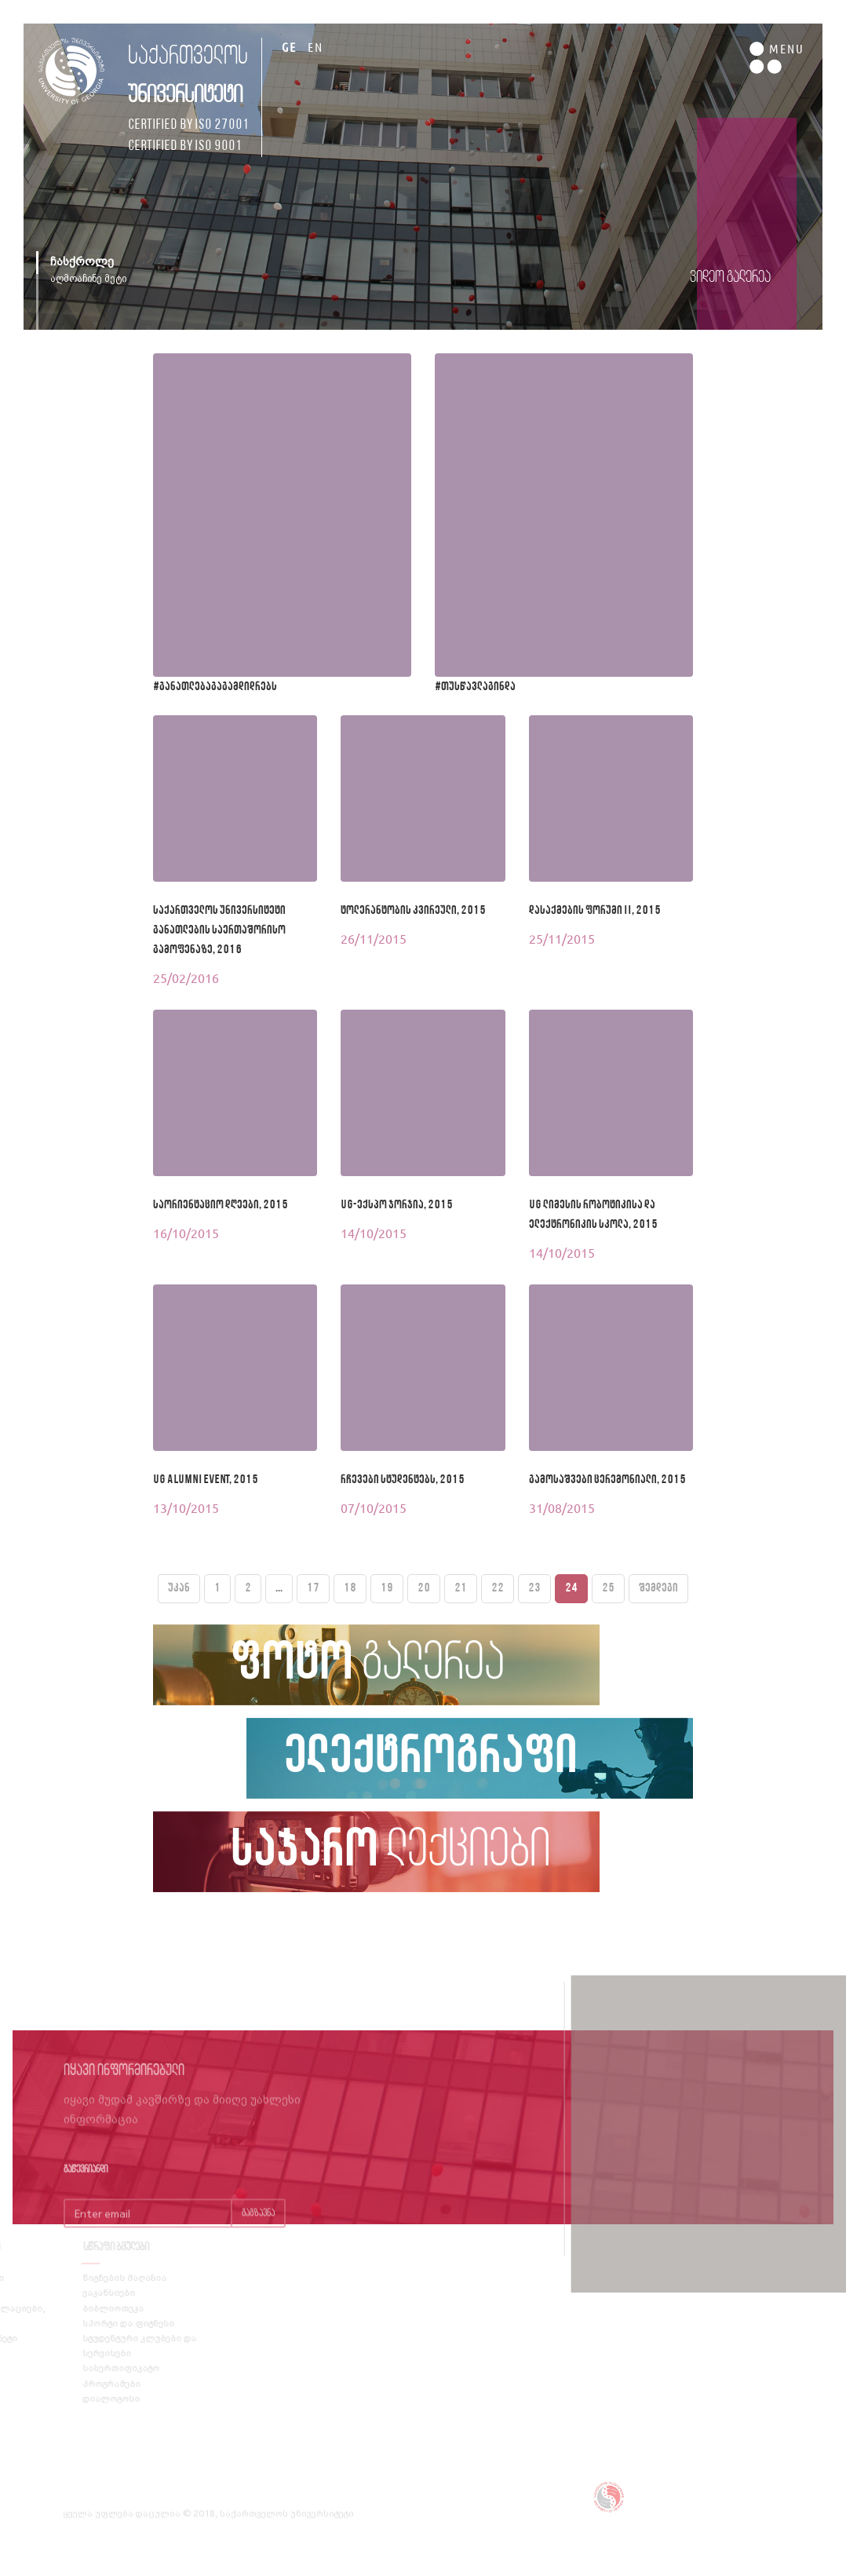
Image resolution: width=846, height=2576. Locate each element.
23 (534, 1588)
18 (350, 1588)
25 (608, 1588)
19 (387, 1588)
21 (460, 1588)
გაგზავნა (258, 2234)
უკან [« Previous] (179, 1588)
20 (424, 1588)
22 (497, 1588)
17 (313, 1588)
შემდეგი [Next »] (658, 1588)
